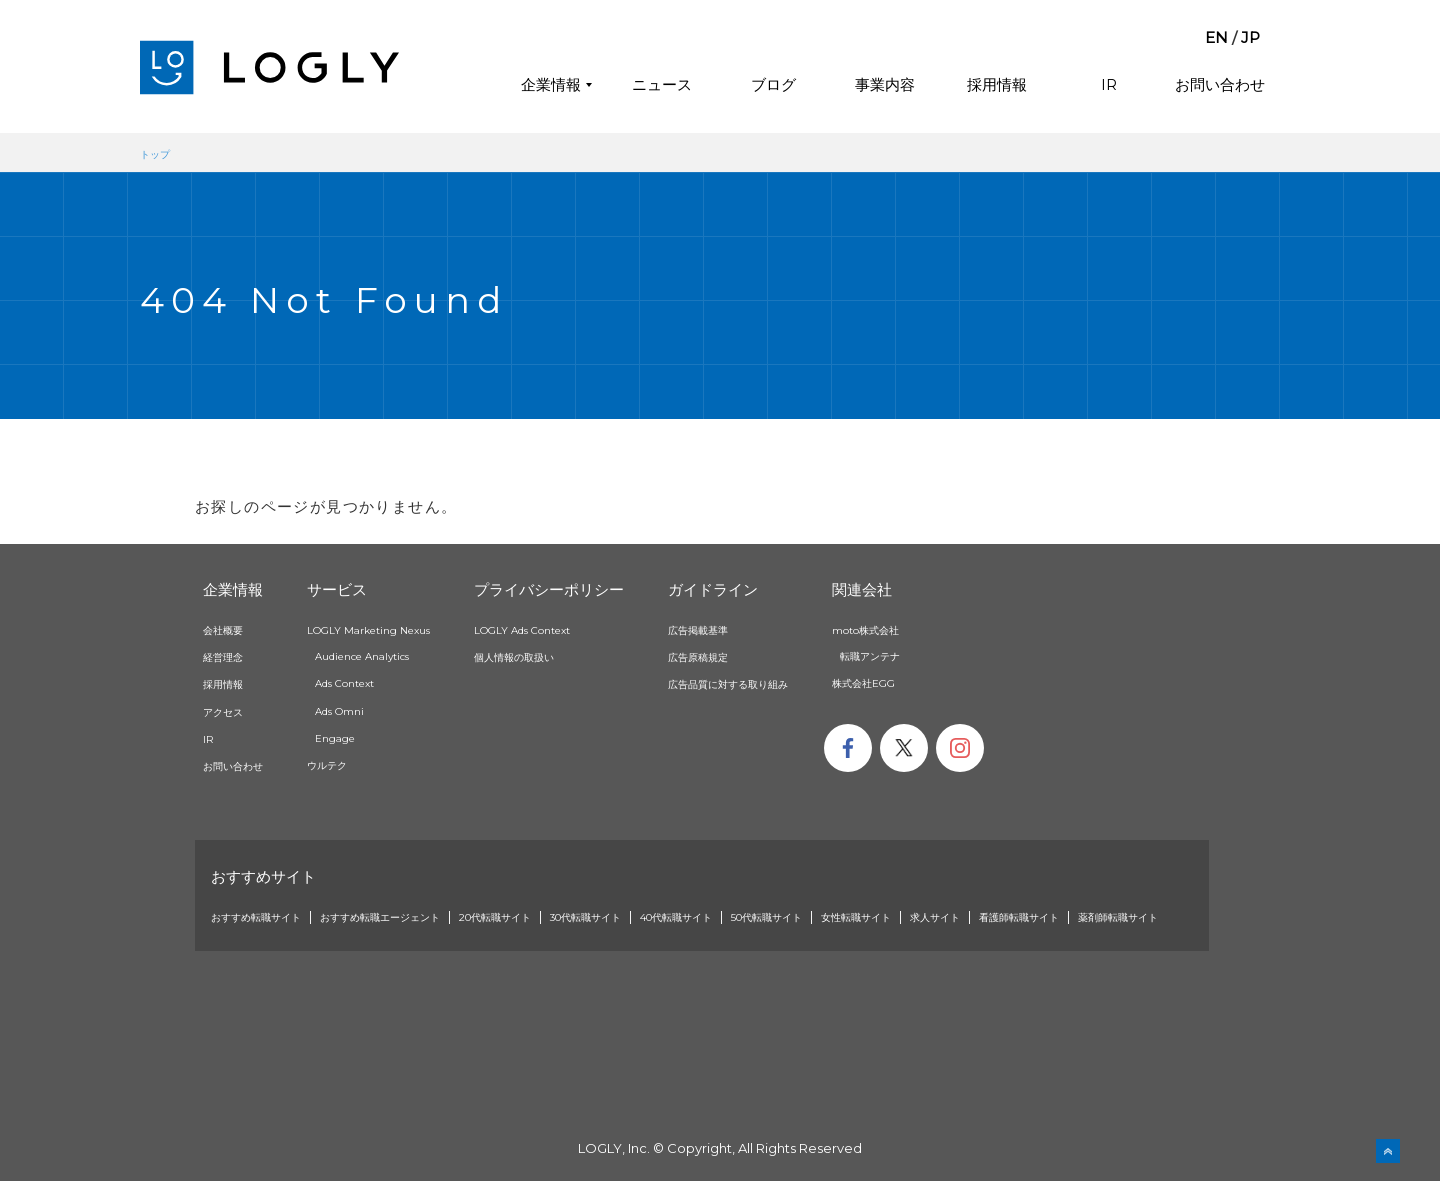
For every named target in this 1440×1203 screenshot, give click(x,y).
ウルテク (351, 764)
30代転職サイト (682, 916)
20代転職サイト (569, 916)
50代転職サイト (910, 916)
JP (1250, 37)
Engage (358, 737)
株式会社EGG (960, 682)
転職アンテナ (967, 655)
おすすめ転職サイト (269, 916)
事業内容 (885, 84)
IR (1109, 84)
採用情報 (997, 84)
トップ (159, 153)
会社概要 (229, 629)
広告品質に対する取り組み (798, 683)
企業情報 (551, 84)
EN (1216, 37)
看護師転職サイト (263, 938)
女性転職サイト (1021, 916)
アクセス (229, 711)
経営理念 (229, 656)
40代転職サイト (796, 916)
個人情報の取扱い (578, 656)
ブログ (773, 84)
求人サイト (1118, 916)
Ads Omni (364, 710)
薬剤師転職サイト (386, 938)
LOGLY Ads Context (589, 629)
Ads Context (373, 682)
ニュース (662, 84)
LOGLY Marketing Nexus (403, 629)
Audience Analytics (394, 655)
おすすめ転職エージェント (425, 916)
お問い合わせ (1220, 84)
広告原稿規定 (759, 656)
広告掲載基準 (759, 629)
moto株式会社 (964, 629)
